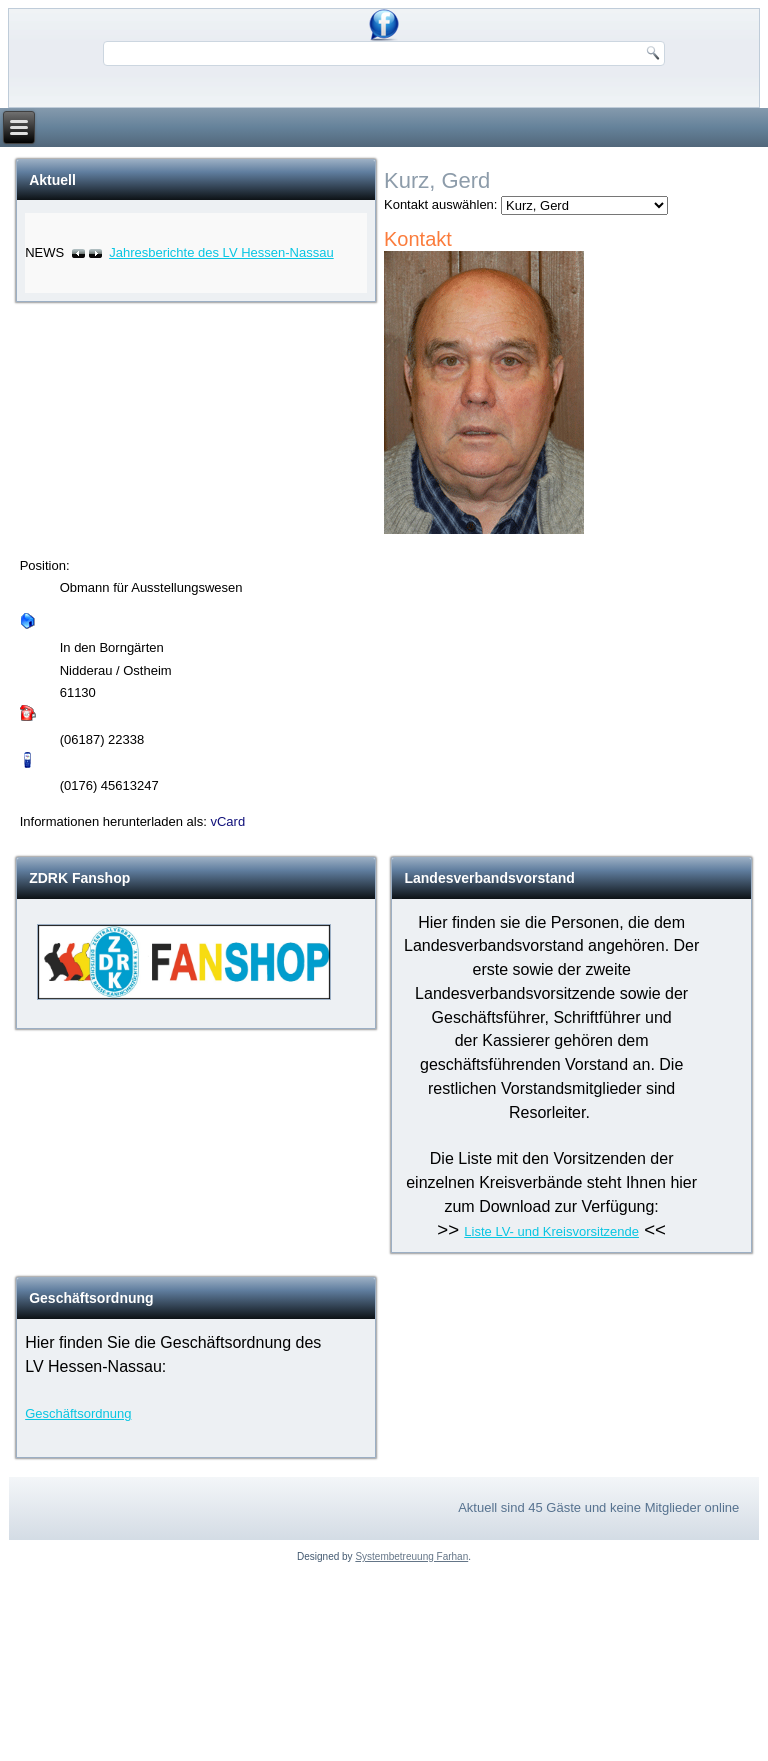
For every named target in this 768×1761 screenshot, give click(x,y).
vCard (227, 821)
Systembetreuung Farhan (411, 1556)
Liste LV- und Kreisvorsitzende (551, 1231)
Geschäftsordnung (78, 1413)
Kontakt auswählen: (440, 204)
